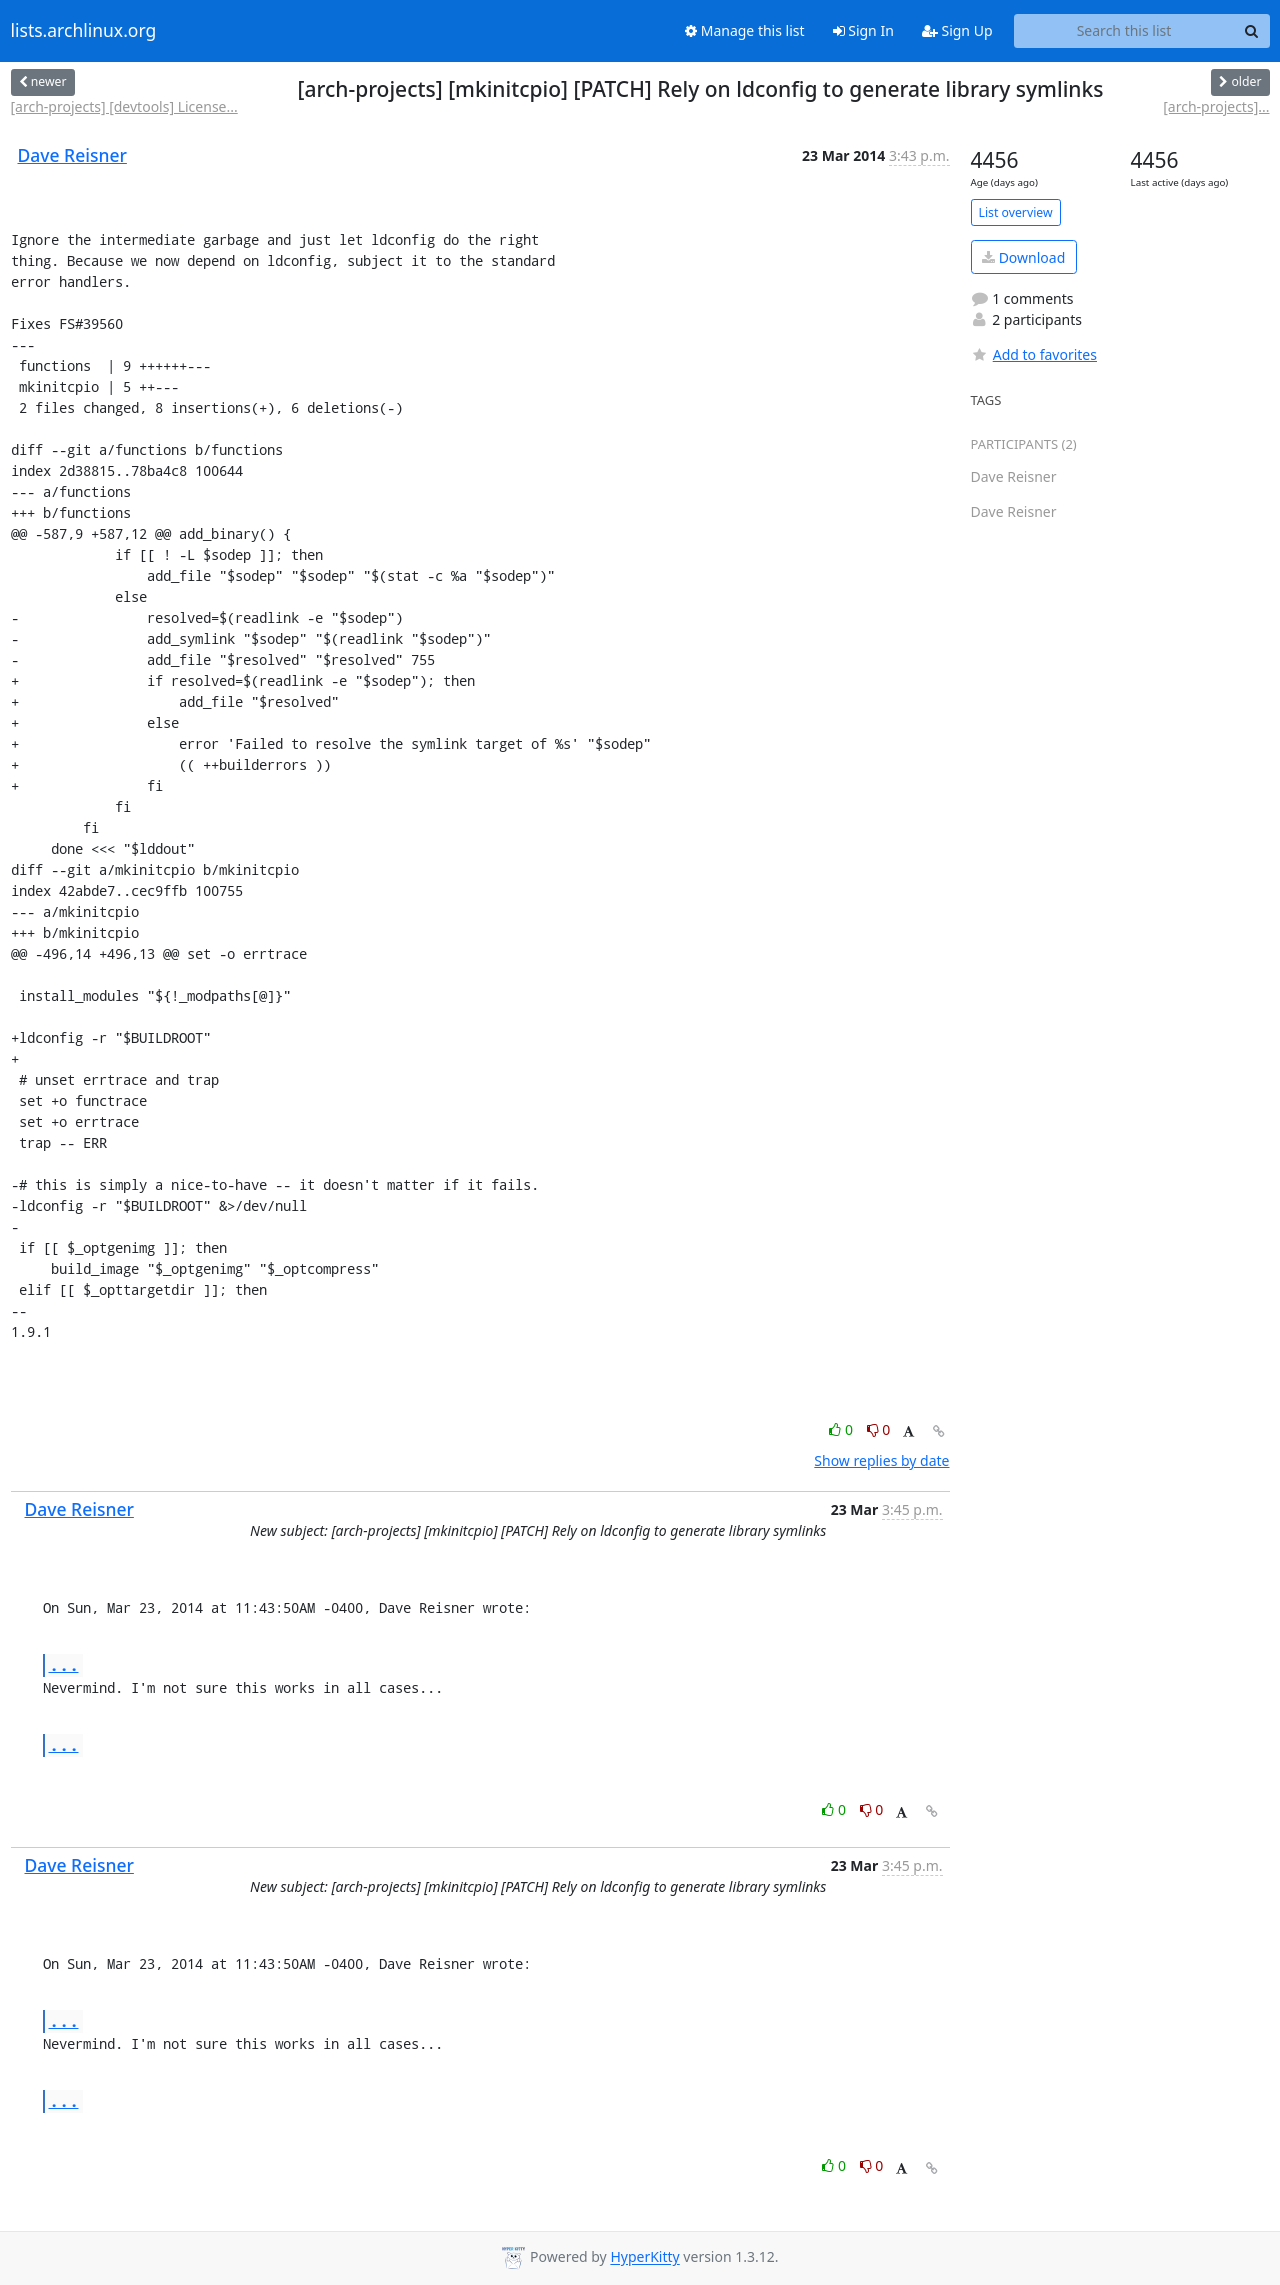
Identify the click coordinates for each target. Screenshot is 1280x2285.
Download (1023, 257)
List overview (1016, 212)
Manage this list (745, 30)
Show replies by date (881, 1460)
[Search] (1252, 31)
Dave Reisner (72, 155)
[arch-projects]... (1216, 106)
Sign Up (957, 30)
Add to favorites (1034, 354)
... (64, 1664)
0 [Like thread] (842, 1429)
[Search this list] (1124, 31)
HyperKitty (644, 2257)
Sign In (863, 30)
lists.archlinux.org (84, 31)
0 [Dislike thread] (879, 1429)
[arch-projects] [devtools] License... (124, 106)
